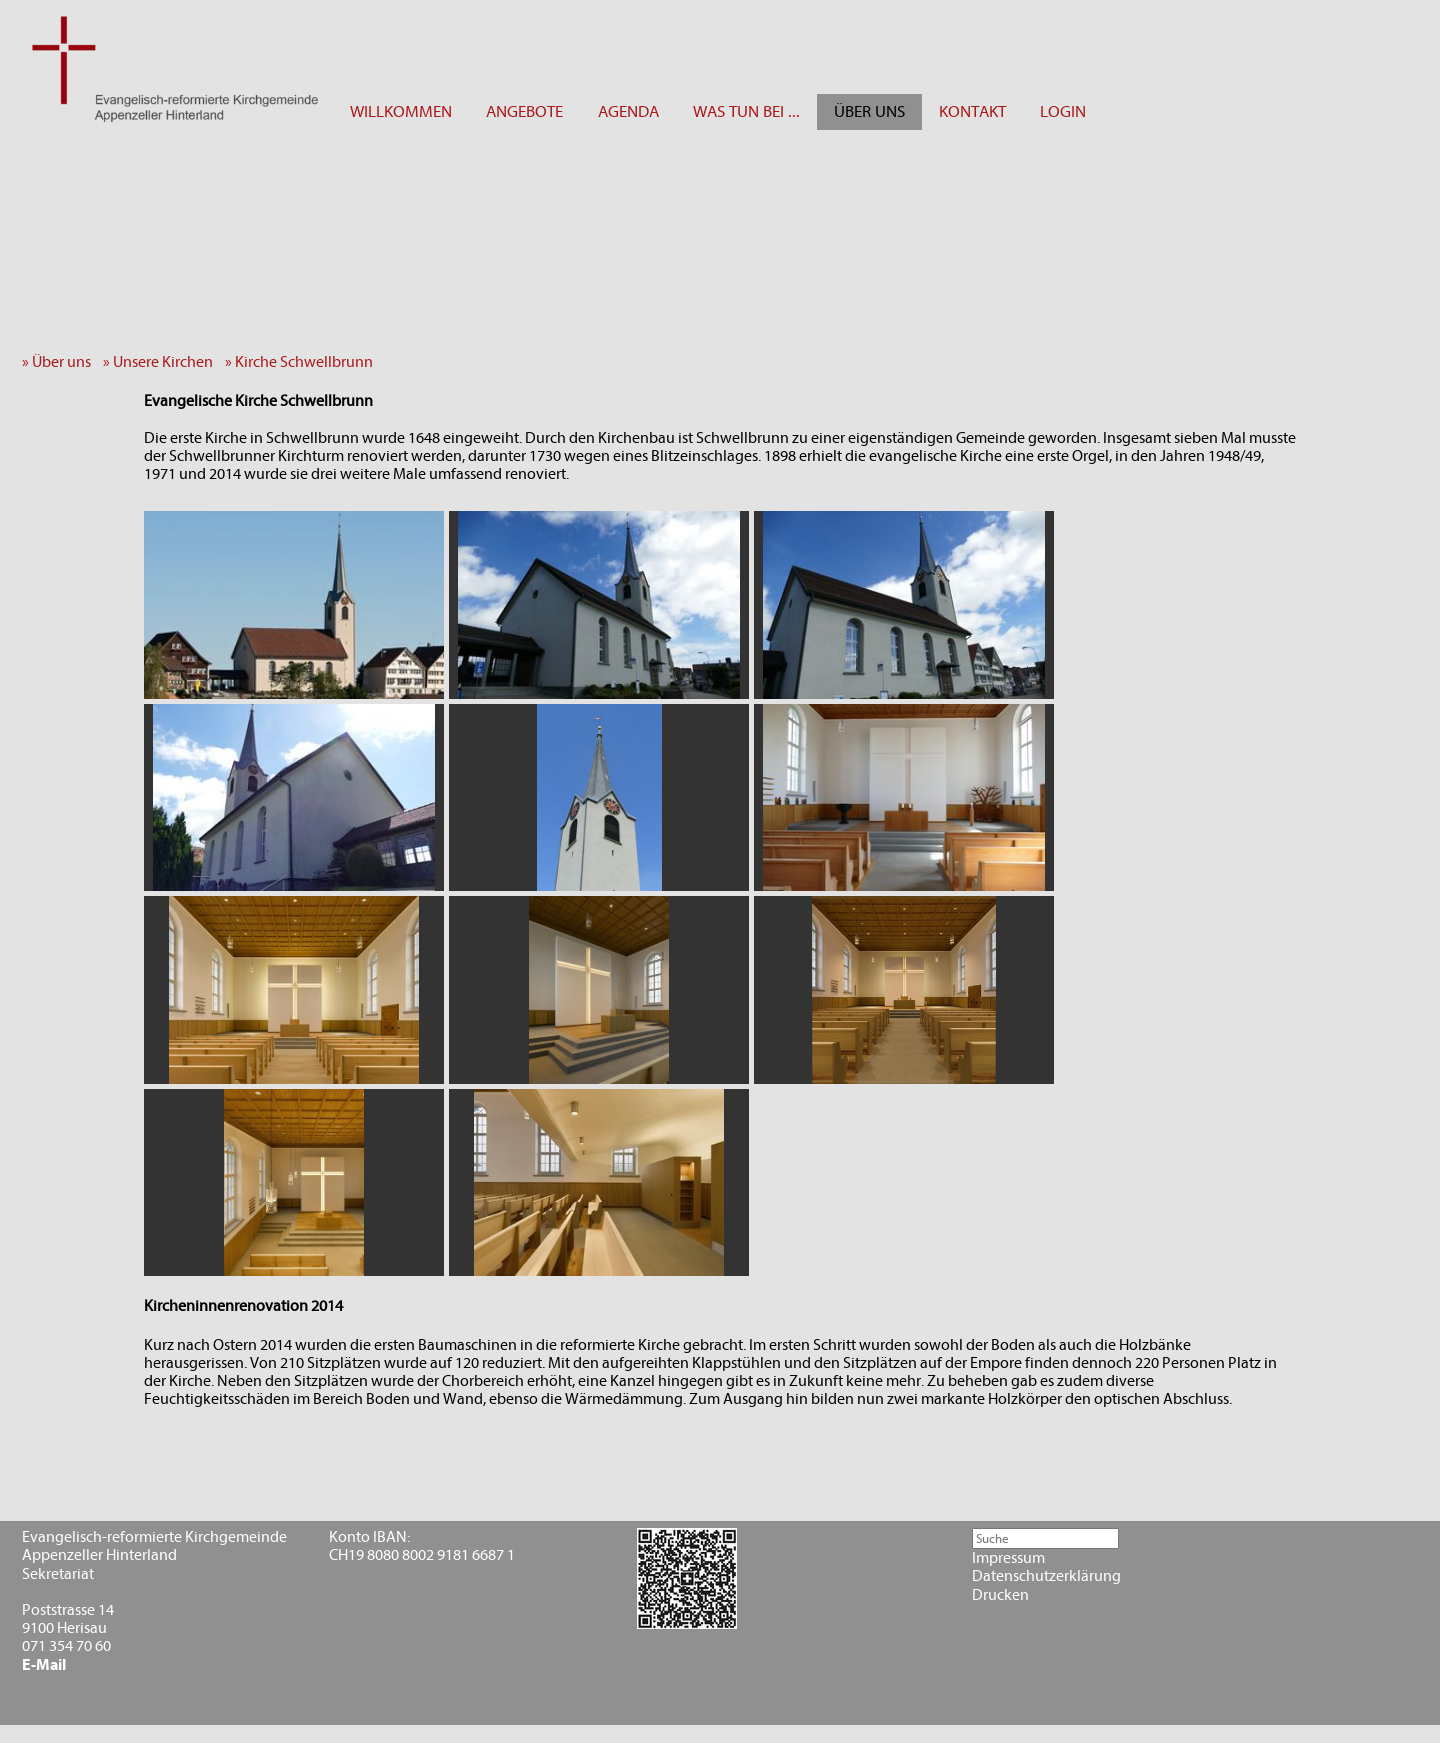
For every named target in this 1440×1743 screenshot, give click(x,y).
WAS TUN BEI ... (746, 111)
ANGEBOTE (524, 111)
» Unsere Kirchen (162, 362)
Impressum (1008, 1558)
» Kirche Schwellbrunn (303, 362)
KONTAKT (972, 111)
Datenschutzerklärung (1046, 1576)
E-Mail (44, 1665)
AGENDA (628, 111)
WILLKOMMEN (401, 111)
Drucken (1000, 1595)
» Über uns (61, 362)
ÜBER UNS (869, 111)
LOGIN (1063, 111)
